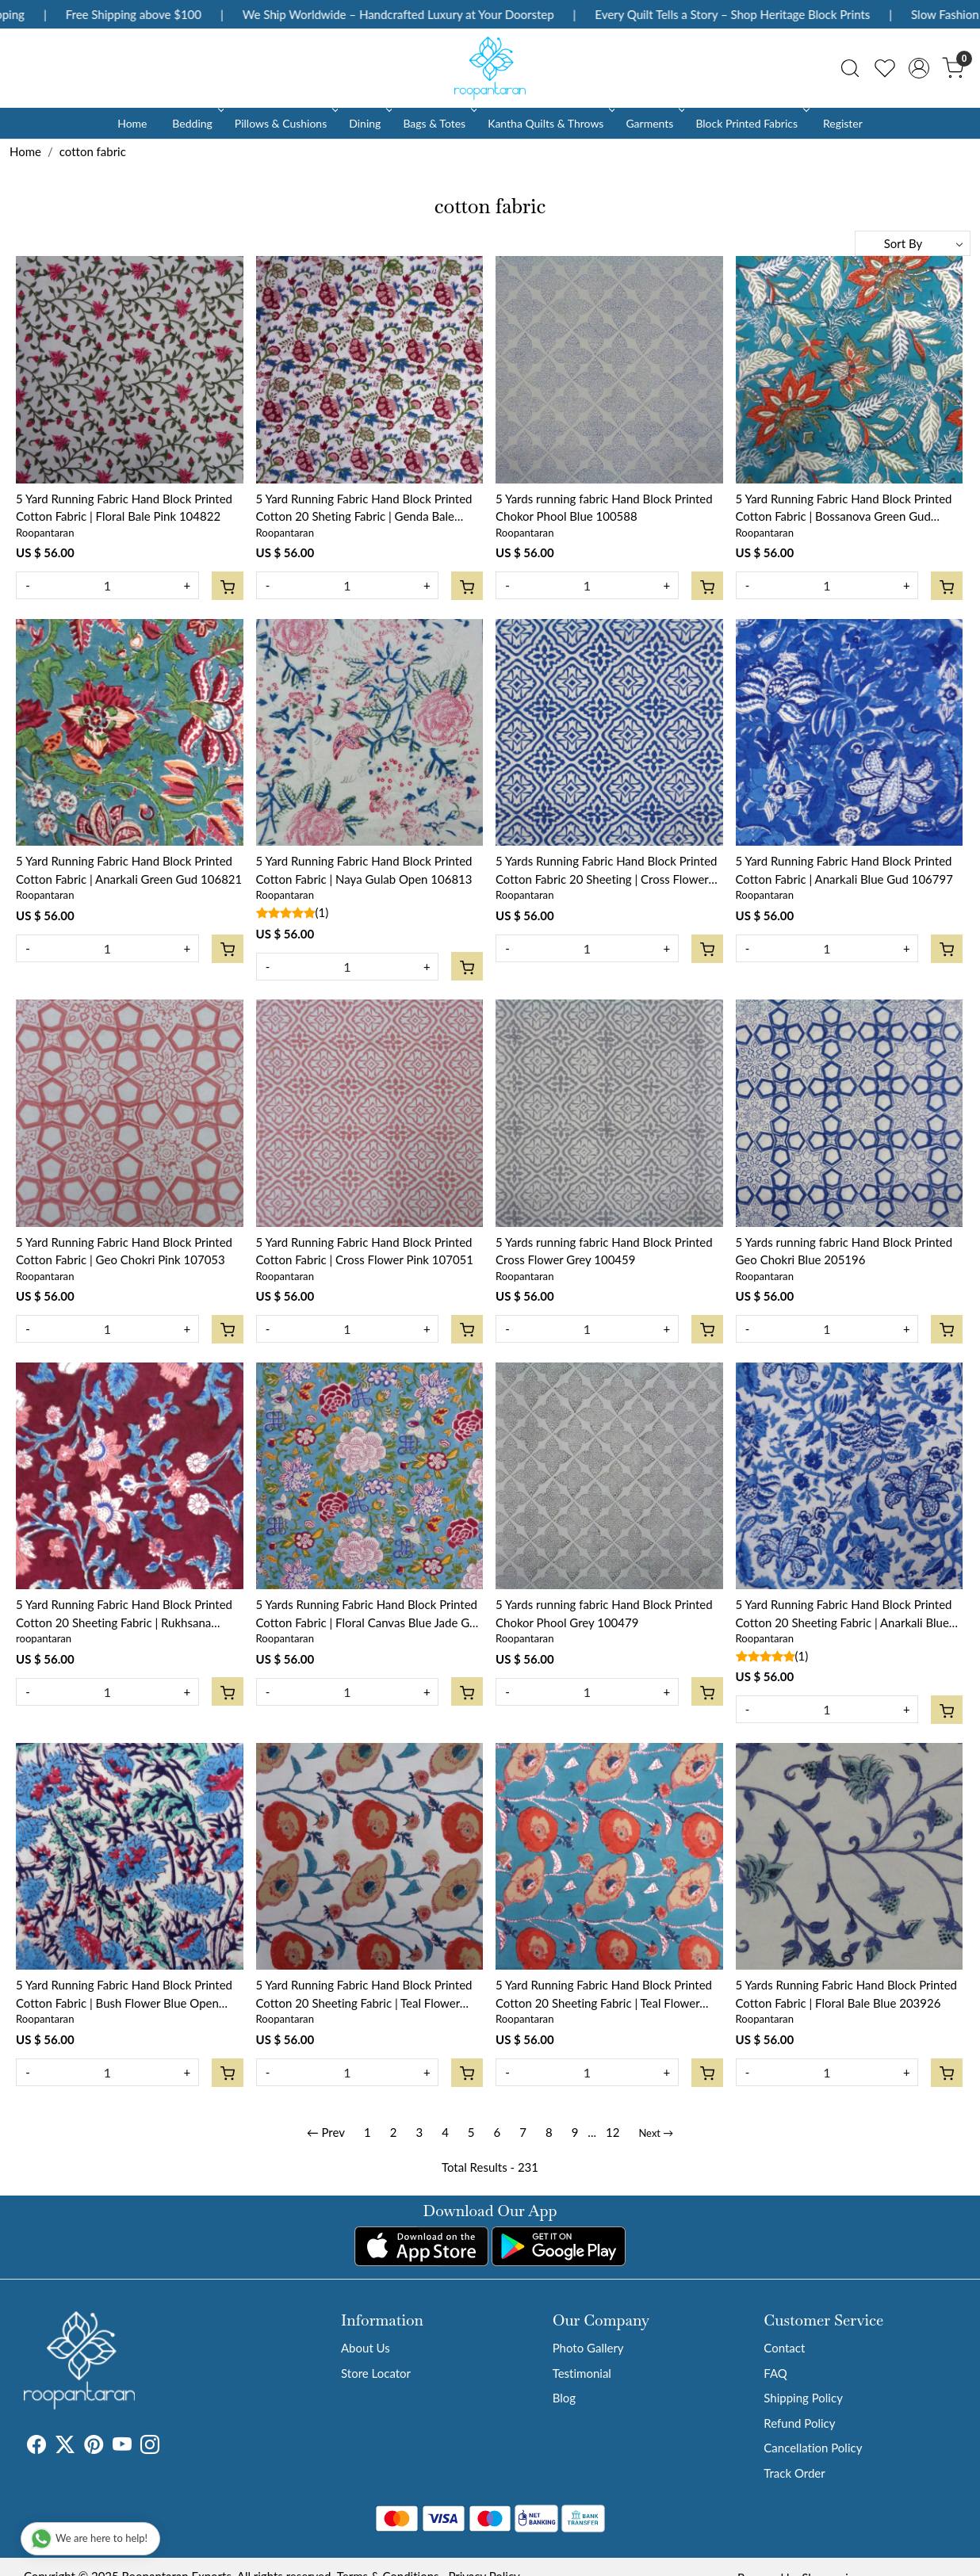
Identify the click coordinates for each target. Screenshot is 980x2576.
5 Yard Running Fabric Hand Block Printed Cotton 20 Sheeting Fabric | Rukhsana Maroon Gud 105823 (124, 1614)
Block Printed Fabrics (750, 123)
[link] (850, 68)
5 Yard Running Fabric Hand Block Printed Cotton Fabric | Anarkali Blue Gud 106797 (844, 870)
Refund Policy (799, 2423)
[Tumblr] (169, 2446)
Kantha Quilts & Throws (550, 123)
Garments (654, 123)
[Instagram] (150, 2446)
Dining (369, 123)
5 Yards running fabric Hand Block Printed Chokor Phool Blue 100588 (604, 507)
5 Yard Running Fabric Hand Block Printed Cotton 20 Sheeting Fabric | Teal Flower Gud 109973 (604, 1995)
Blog (564, 2398)
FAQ (775, 2373)
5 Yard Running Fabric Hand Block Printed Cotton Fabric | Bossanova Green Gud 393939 (844, 508)
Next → (655, 2133)
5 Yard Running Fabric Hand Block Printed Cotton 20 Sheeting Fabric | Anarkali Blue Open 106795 (844, 1614)
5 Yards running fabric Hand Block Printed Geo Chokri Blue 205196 (844, 1251)
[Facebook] (36, 2446)
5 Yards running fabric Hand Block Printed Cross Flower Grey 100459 (604, 1251)
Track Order (794, 2473)
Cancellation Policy (813, 2447)
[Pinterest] (93, 2446)
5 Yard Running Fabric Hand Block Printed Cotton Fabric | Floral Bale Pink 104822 (124, 507)
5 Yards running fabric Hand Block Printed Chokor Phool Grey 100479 (604, 1613)
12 (612, 2132)
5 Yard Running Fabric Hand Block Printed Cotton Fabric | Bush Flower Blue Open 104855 (124, 1995)
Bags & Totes (438, 123)
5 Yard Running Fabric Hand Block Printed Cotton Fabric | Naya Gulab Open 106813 (364, 870)
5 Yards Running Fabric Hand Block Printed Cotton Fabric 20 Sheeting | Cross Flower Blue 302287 (607, 871)
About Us (365, 2348)
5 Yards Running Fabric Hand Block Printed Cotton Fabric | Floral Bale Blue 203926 (847, 1994)
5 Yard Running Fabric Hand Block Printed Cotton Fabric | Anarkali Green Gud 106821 (129, 870)
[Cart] (227, 585)
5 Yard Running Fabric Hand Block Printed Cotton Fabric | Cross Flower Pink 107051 (365, 1251)
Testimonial (582, 2373)
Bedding (196, 123)
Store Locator (376, 2373)
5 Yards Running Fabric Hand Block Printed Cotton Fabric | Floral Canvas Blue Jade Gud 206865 (369, 1614)
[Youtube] (122, 2446)
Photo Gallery (588, 2348)
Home (132, 123)
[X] (65, 2446)
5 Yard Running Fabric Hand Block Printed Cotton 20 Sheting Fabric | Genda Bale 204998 (364, 508)
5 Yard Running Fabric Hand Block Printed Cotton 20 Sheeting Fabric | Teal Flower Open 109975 (364, 1995)
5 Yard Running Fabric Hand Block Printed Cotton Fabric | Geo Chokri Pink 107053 (124, 1251)
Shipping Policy (803, 2398)
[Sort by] (912, 243)
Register (843, 123)
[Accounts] (919, 68)
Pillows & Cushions (285, 123)
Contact (784, 2348)
